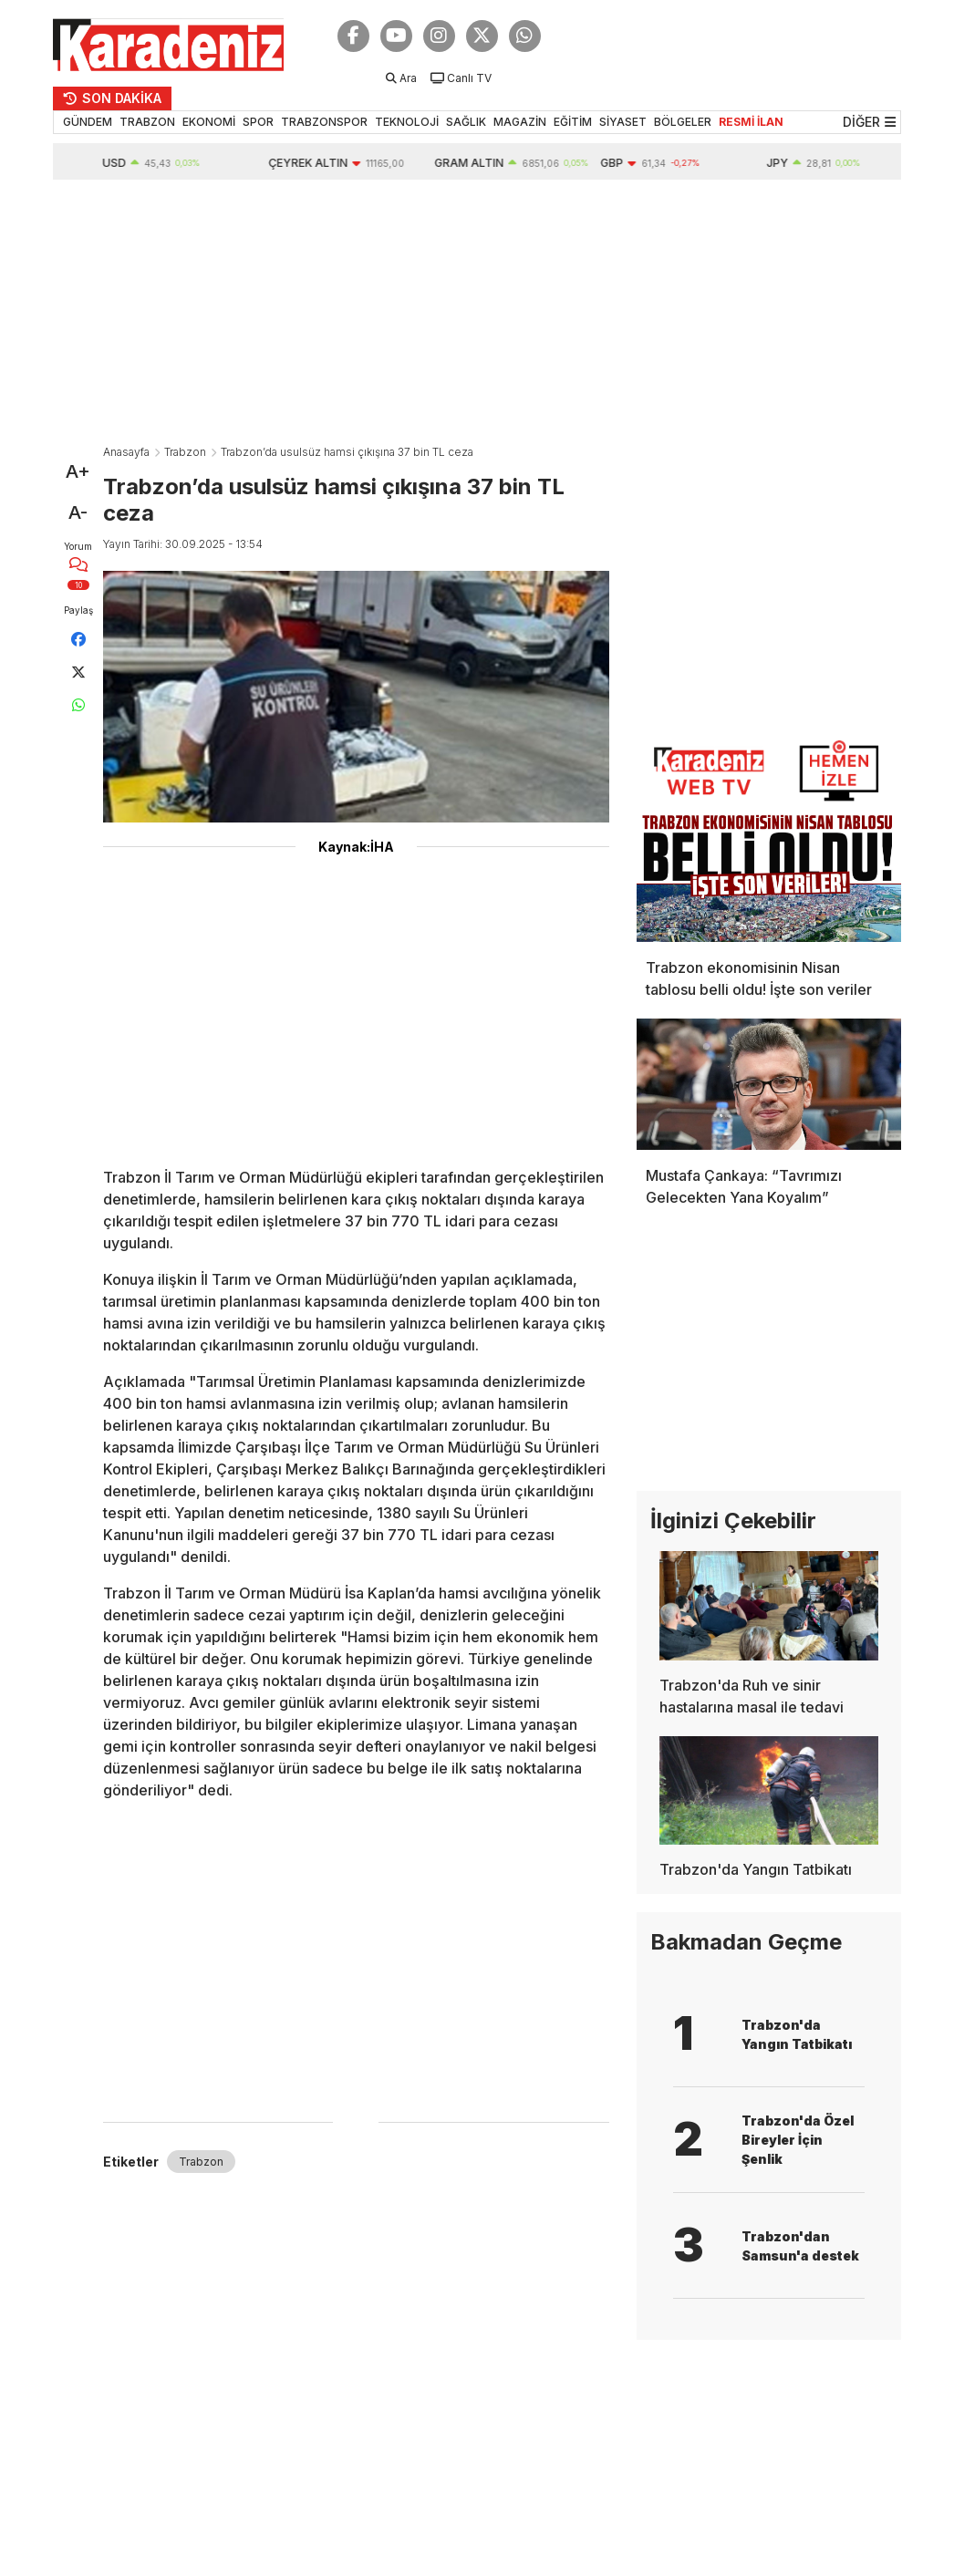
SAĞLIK (466, 122)
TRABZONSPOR (324, 122)
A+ (78, 471)
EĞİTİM (573, 122)
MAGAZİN (519, 122)
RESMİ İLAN (751, 122)
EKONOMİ (208, 122)
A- (78, 512)
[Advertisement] (477, 316)
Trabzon (185, 452)
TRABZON (147, 122)
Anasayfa (126, 452)
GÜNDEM (87, 122)
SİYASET (623, 122)
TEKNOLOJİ (407, 122)
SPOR (258, 122)
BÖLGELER (682, 122)
